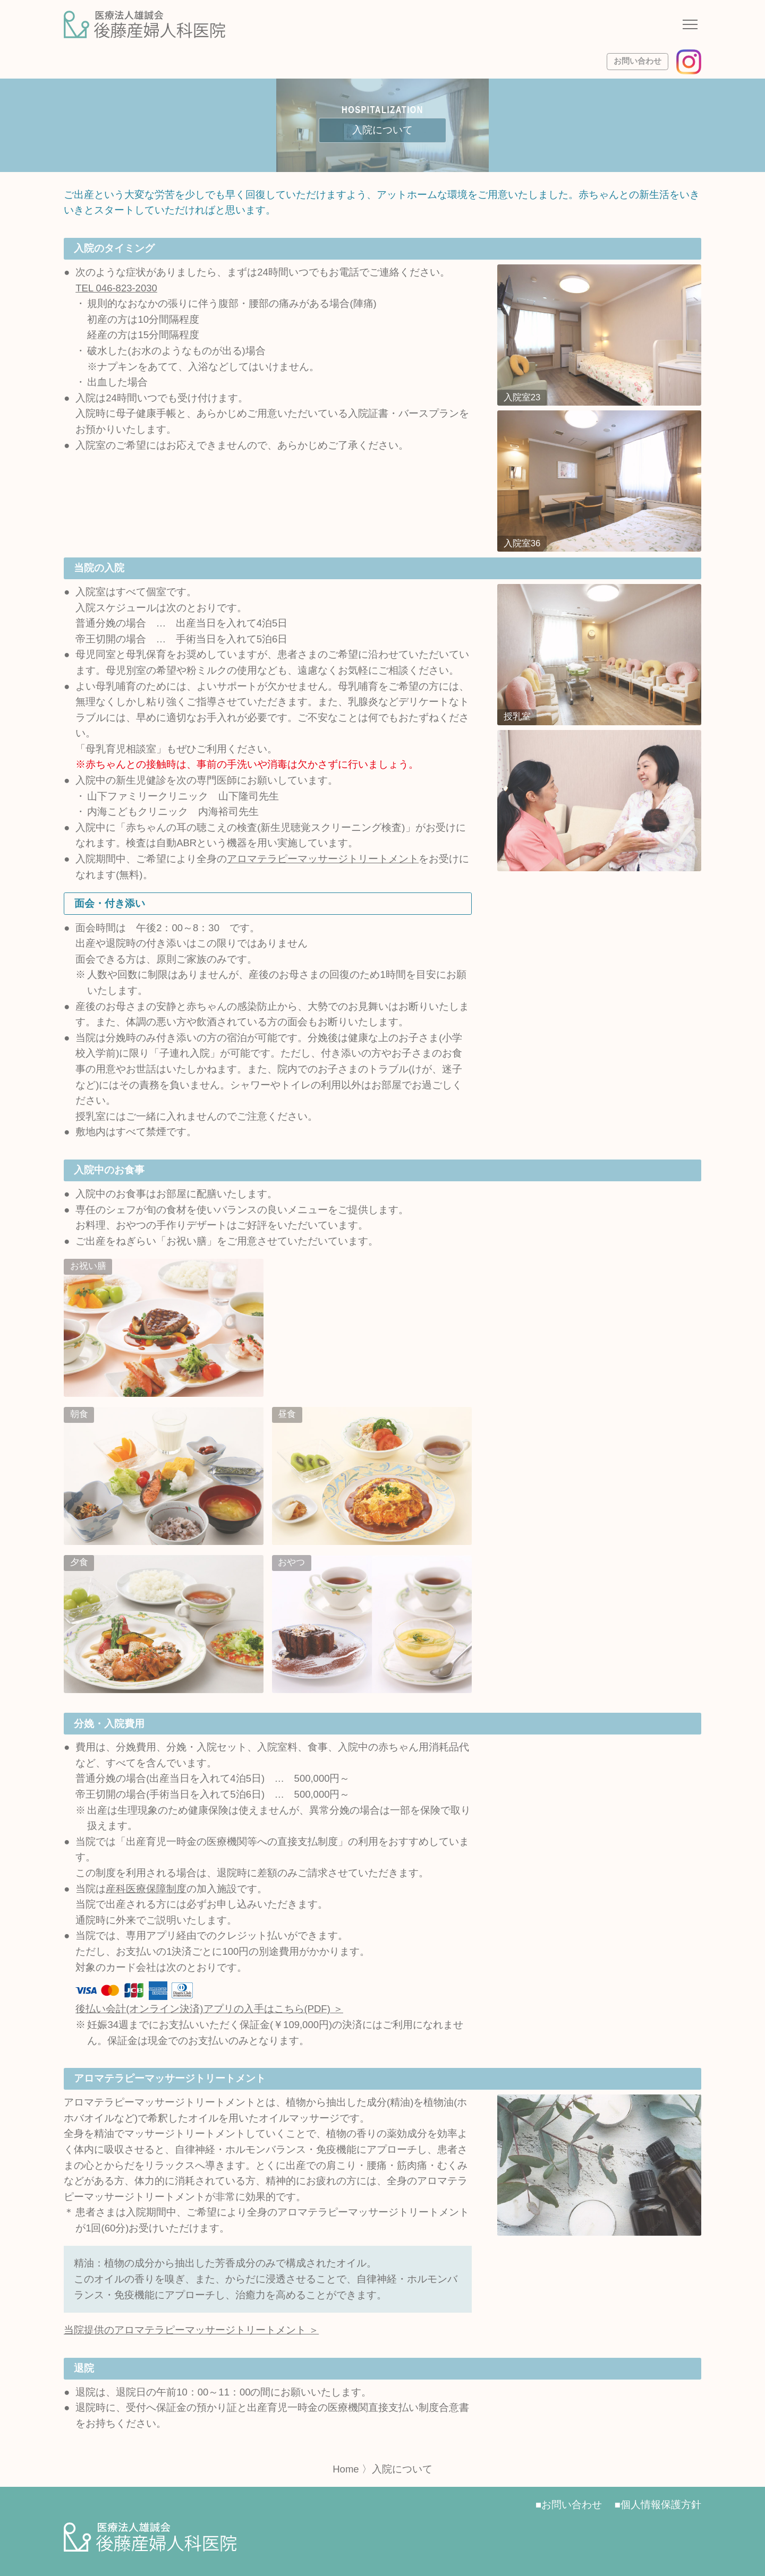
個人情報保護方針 (660, 2504)
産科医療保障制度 (146, 1888)
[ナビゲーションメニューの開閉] (690, 26)
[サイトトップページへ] (144, 24)
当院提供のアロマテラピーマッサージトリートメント (185, 2329)
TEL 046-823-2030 (116, 288)
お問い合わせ (637, 61)
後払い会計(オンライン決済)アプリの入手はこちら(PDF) (202, 2008)
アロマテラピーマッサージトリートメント (323, 858)
